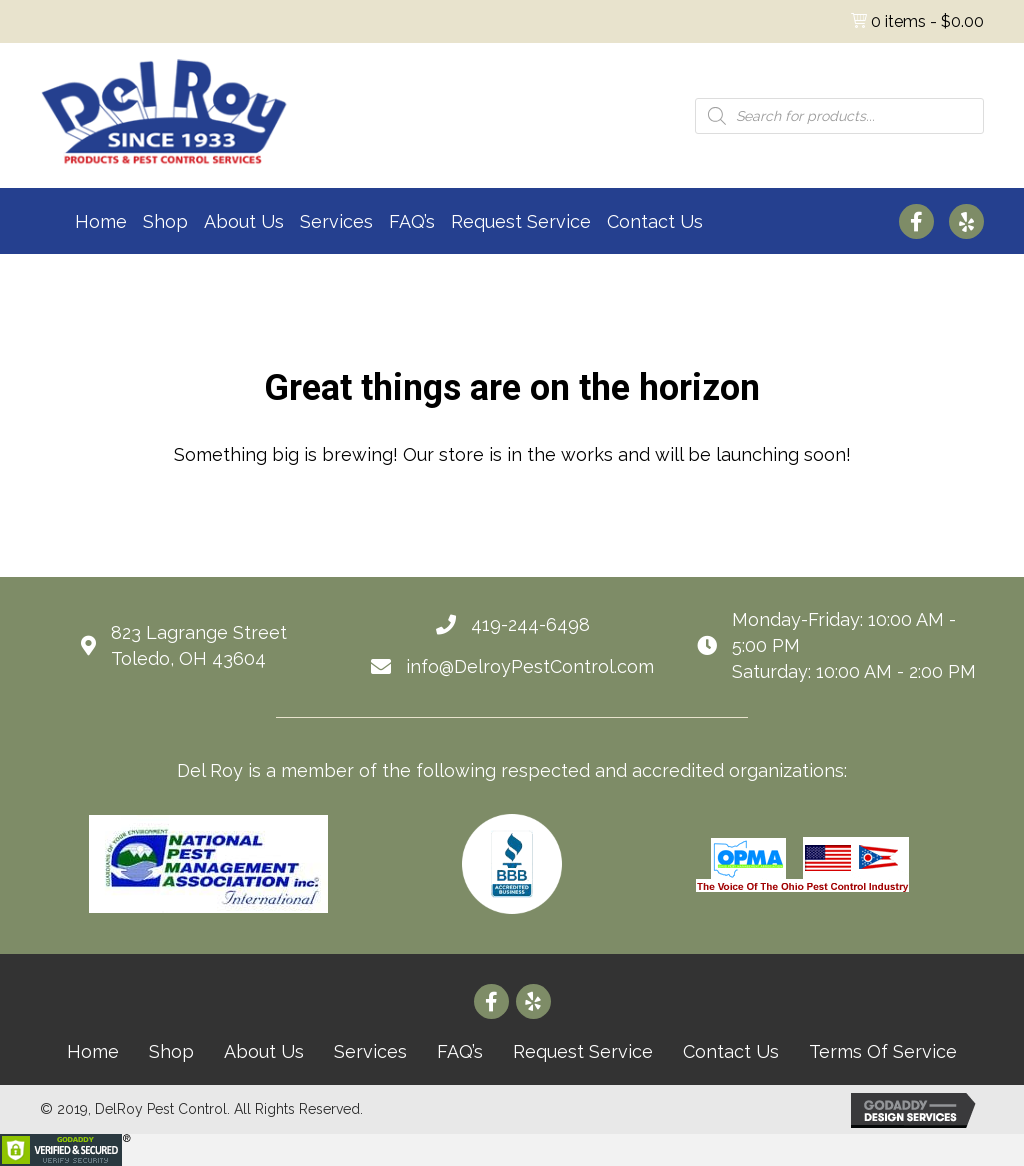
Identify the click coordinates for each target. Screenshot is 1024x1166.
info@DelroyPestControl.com (530, 666)
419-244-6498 (530, 624)
